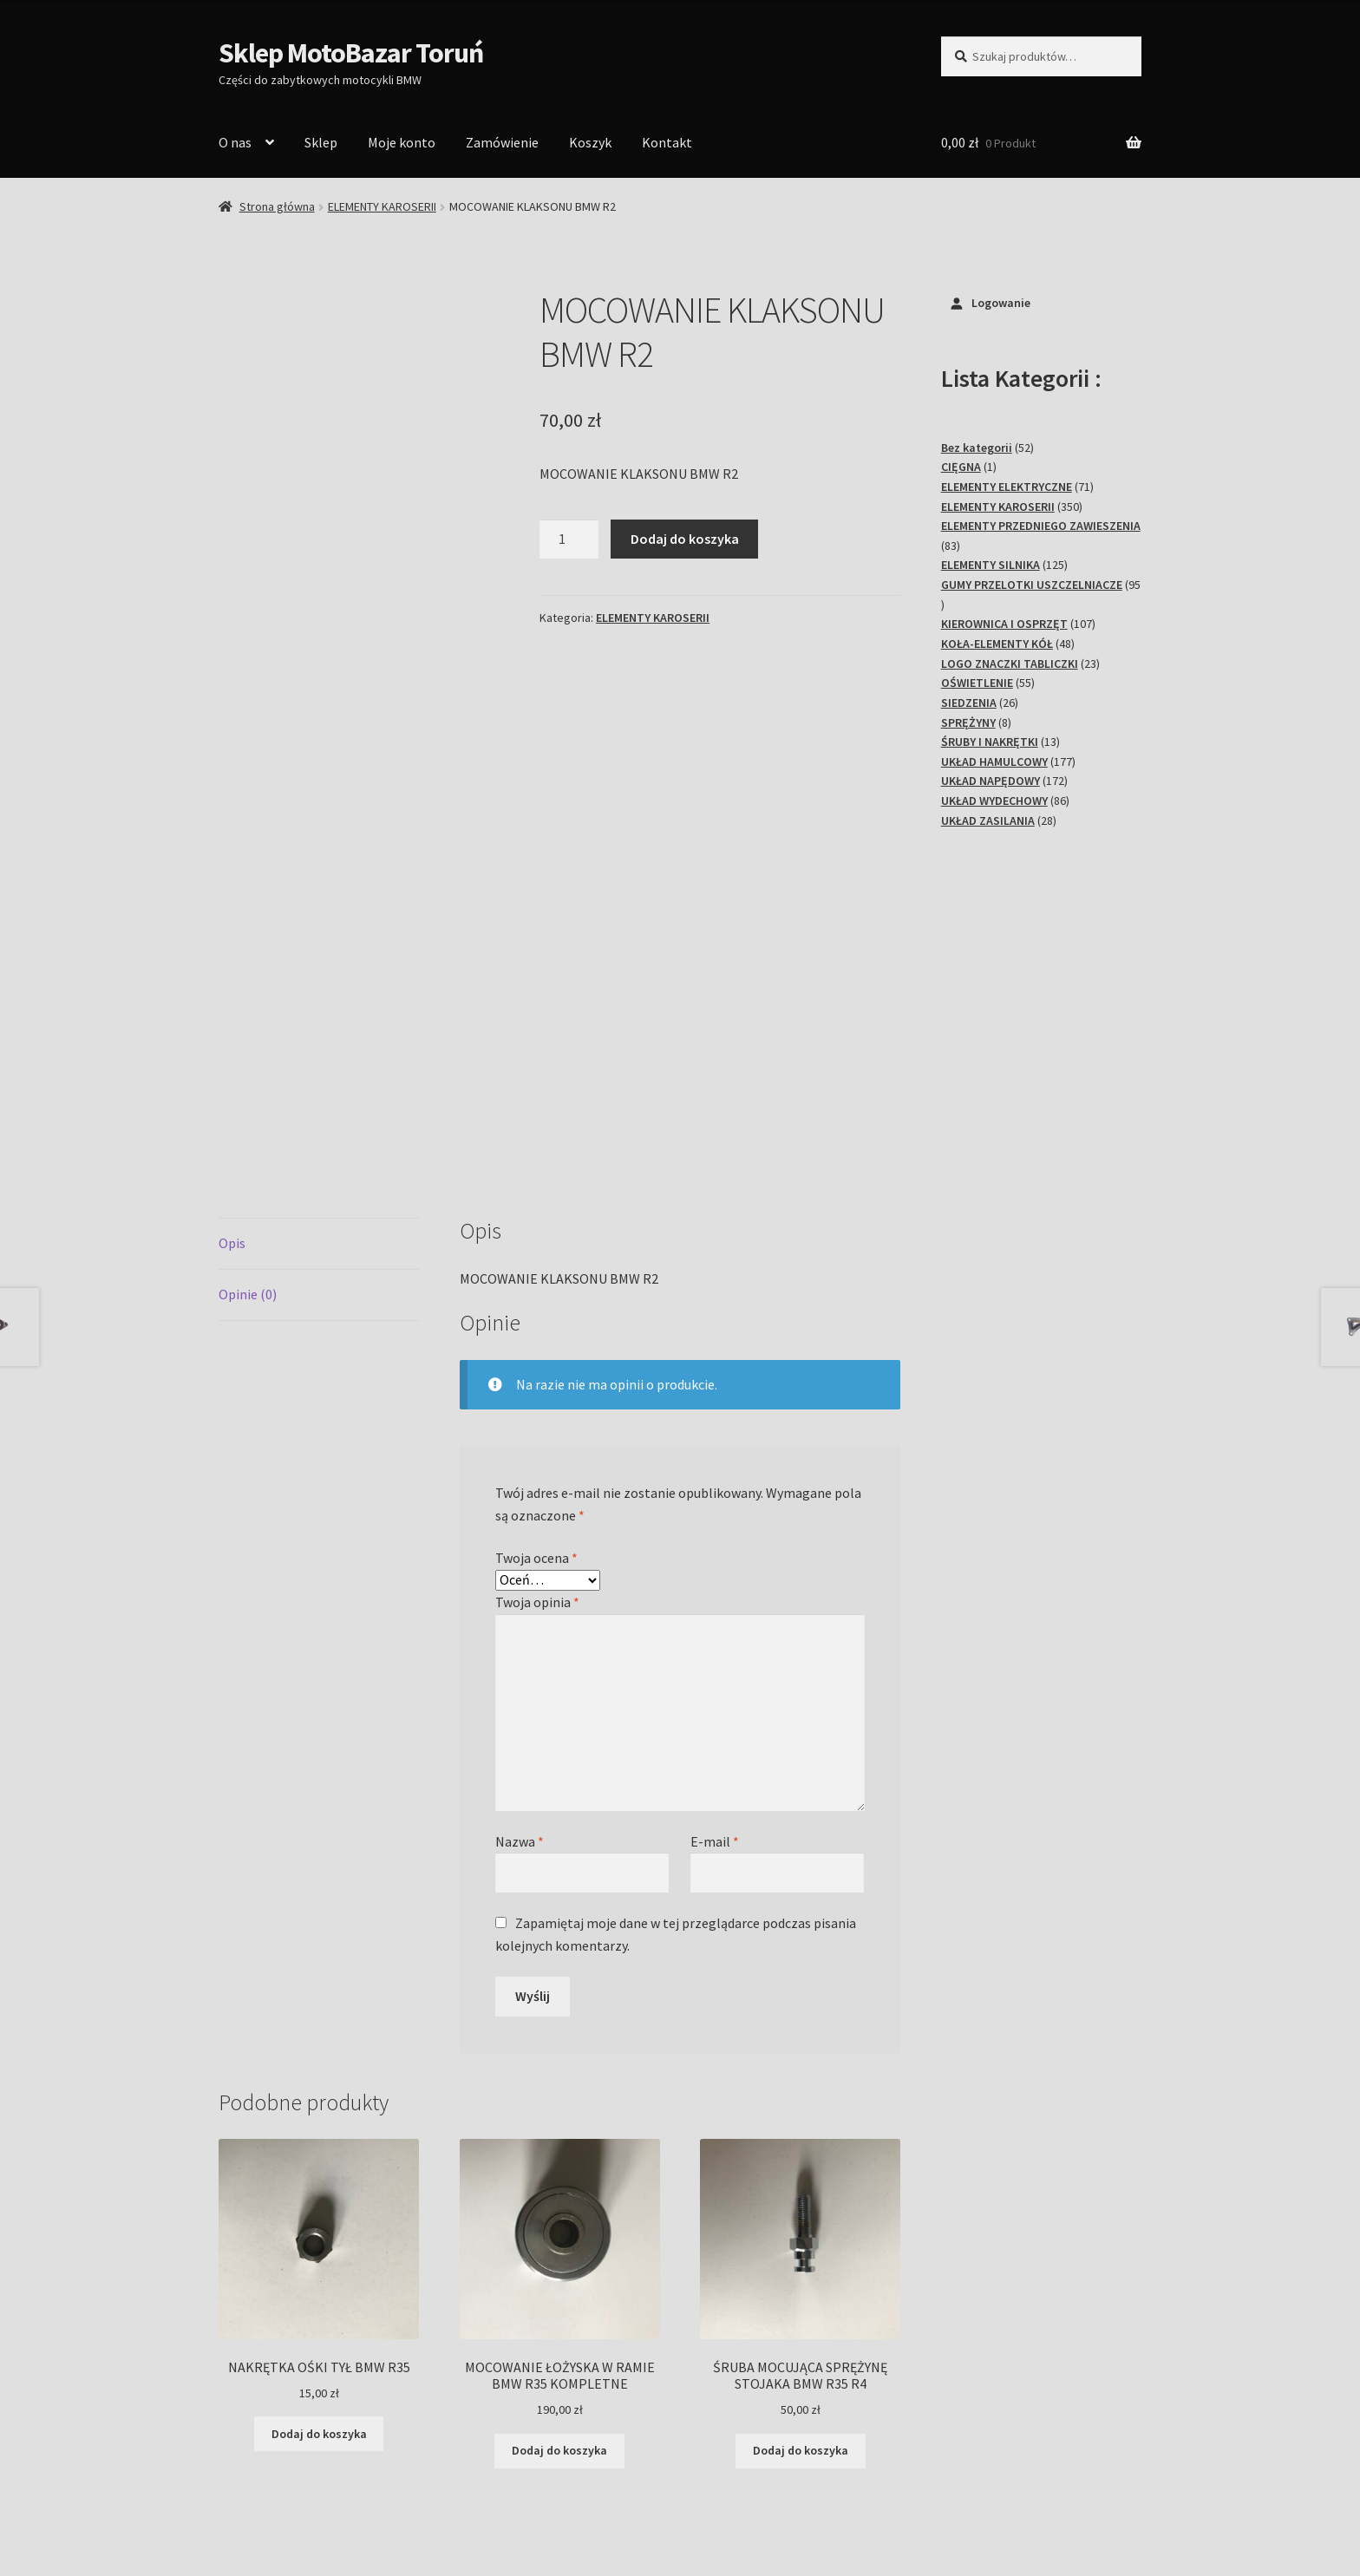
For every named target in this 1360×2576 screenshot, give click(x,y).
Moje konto (401, 142)
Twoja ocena (536, 1347)
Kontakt (667, 142)
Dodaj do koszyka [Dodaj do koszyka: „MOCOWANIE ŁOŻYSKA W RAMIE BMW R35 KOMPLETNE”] (559, 2240)
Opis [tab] (232, 1033)
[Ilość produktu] (568, 539)
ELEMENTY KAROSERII (382, 206)
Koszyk (590, 142)
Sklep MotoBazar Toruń (351, 53)
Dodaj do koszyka (685, 538)
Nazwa (519, 1630)
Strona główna (277, 206)
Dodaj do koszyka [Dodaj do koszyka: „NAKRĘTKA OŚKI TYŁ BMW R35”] (319, 2223)
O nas (235, 142)
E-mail (714, 1630)
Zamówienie (502, 142)
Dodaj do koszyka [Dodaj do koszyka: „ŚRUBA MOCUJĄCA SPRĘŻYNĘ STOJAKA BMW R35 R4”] (800, 2240)
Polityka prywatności (281, 2476)
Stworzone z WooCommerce (441, 2476)
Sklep (320, 142)
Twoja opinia (537, 1391)
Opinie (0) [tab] (248, 1083)
